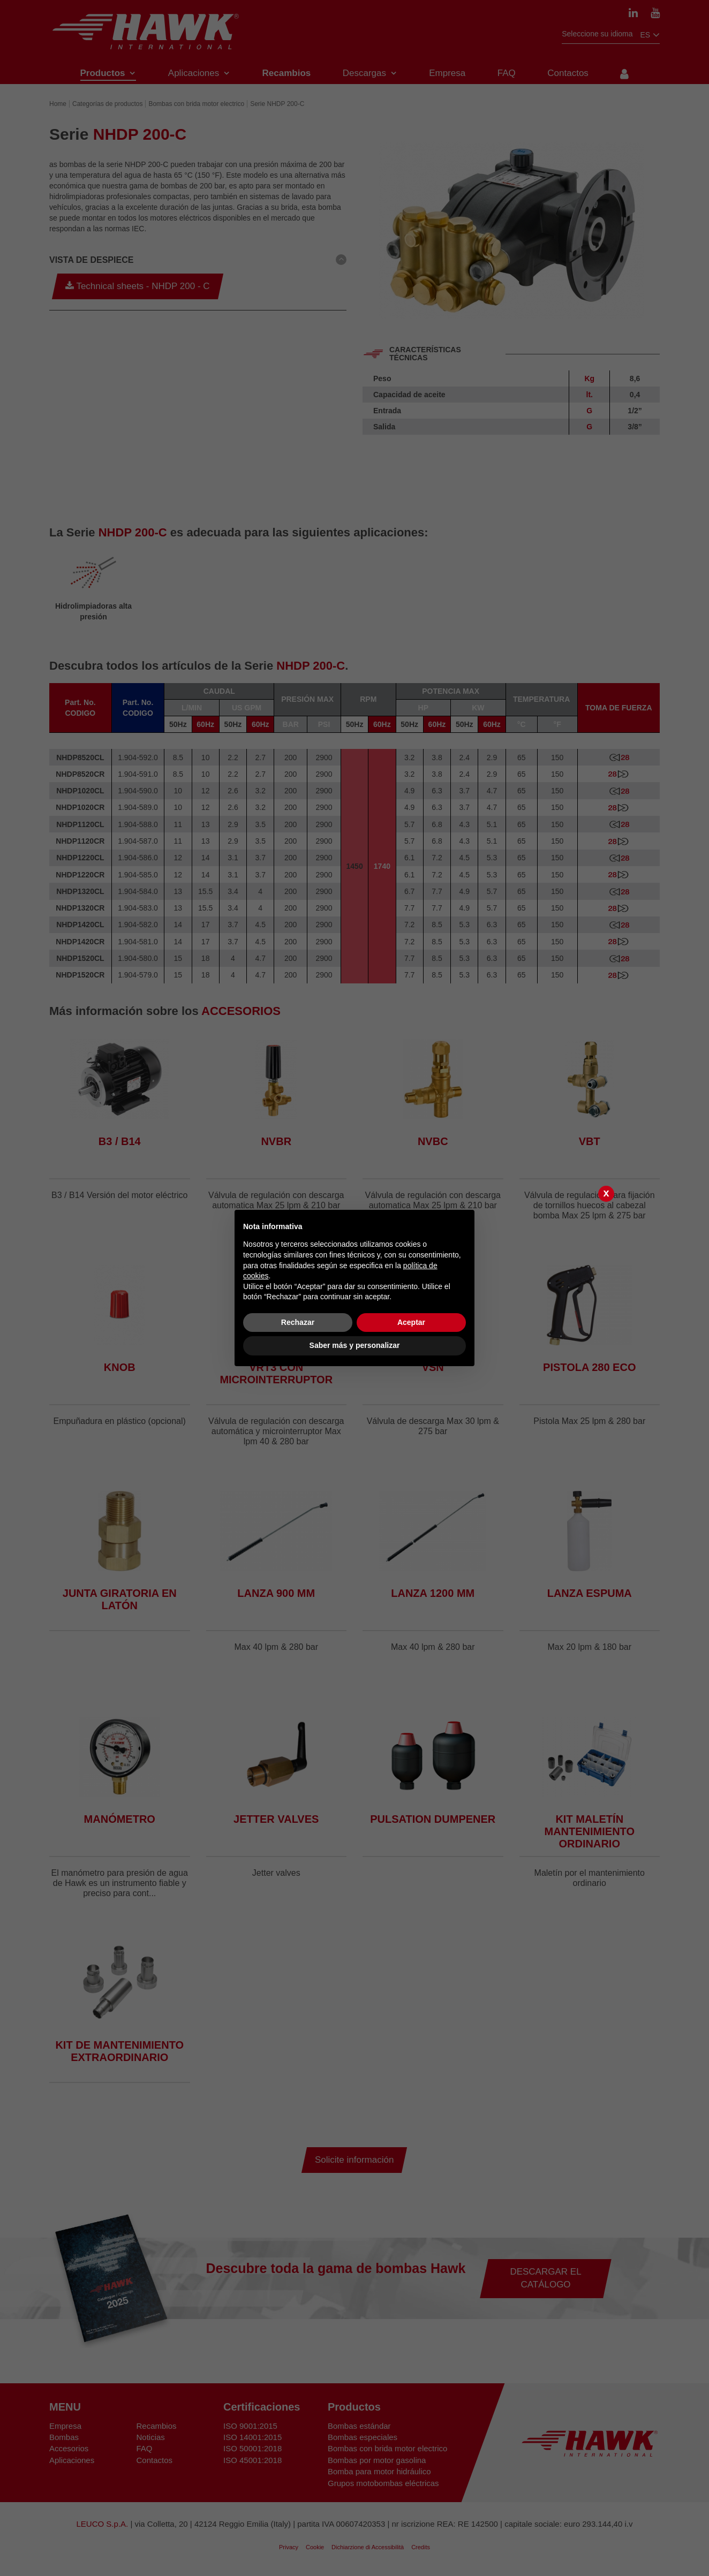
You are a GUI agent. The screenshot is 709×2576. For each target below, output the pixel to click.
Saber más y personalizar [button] (355, 1345)
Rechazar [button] (297, 1322)
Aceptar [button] (411, 1322)
